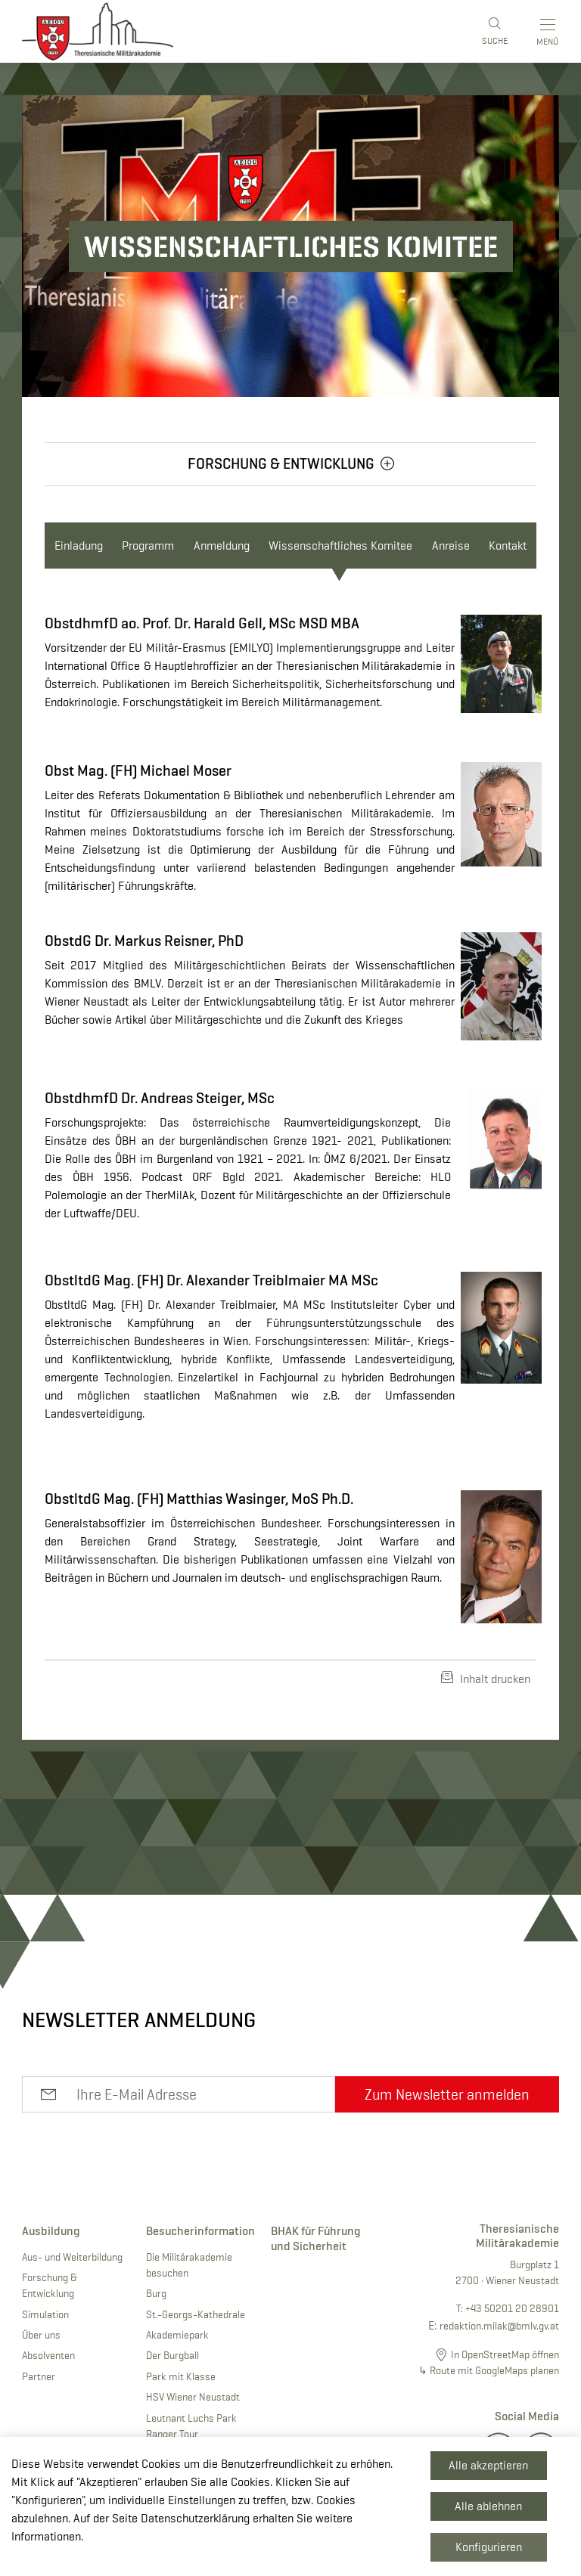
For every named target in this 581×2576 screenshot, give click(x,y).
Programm (148, 545)
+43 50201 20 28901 (512, 2308)
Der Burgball (172, 2355)
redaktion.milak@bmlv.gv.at (499, 2326)
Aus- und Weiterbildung (72, 2257)
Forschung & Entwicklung (49, 2285)
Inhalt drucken (485, 1678)
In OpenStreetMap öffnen (505, 2354)
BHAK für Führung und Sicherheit (316, 2238)
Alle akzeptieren (488, 2465)
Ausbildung (51, 2231)
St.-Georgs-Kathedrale (195, 2314)
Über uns (41, 2335)
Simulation (45, 2314)
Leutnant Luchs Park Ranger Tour (191, 2426)
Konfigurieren (488, 2547)
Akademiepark (177, 2335)
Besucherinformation (196, 2231)
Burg (156, 2293)
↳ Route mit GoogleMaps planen (488, 2370)
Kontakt (508, 545)
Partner (38, 2376)
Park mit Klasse (181, 2376)
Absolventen (48, 2355)
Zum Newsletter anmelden (447, 2094)
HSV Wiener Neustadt (193, 2397)
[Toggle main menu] (549, 32)
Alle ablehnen (488, 2506)
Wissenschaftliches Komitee (340, 545)
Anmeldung (222, 545)
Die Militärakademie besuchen (189, 2265)
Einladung (78, 545)
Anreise (451, 545)
